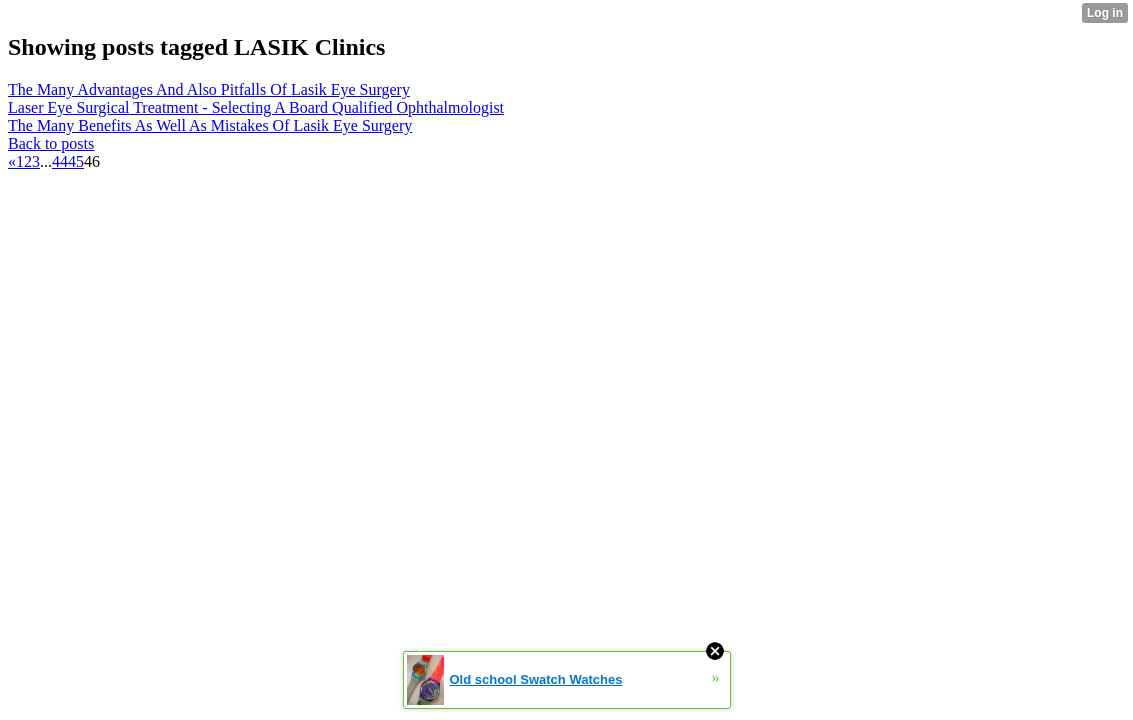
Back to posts (51, 143)
